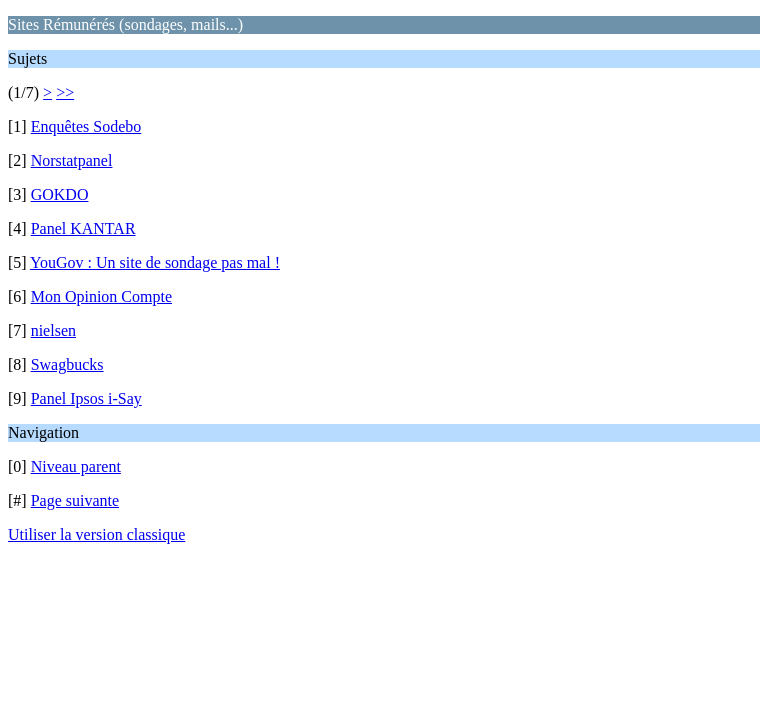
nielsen (53, 330)
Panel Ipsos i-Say (86, 398)
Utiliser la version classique (96, 534)
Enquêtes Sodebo (86, 126)
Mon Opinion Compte (101, 296)
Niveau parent (76, 466)
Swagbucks (67, 364)
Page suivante (75, 500)
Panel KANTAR (83, 228)
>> (65, 92)
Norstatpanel (72, 160)
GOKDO (60, 194)
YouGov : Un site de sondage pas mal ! (155, 262)
